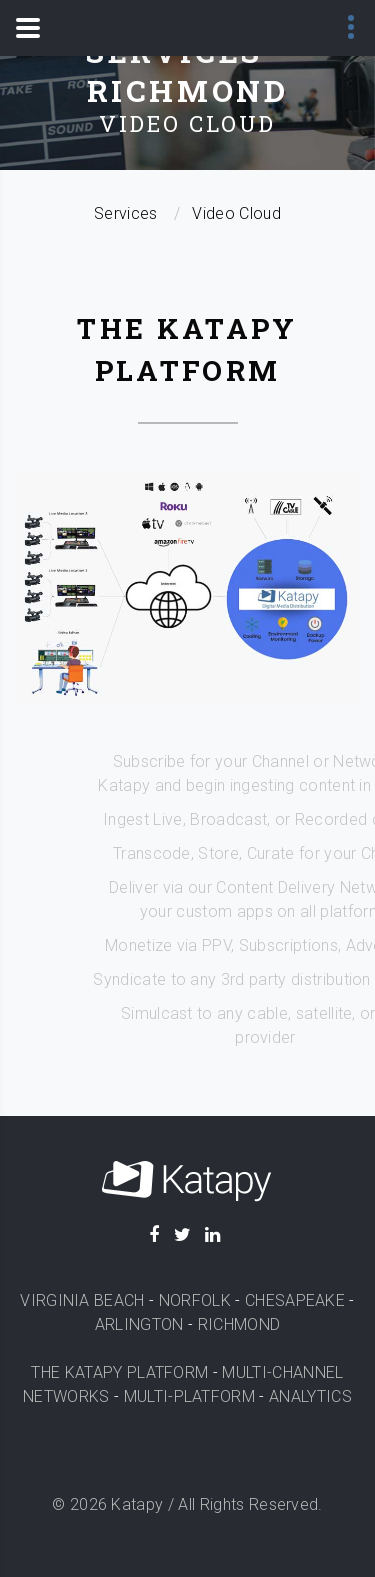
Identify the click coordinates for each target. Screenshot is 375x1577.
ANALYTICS (310, 1396)
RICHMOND (239, 1324)
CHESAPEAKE (295, 1300)
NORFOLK (195, 1300)
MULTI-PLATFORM (189, 1396)
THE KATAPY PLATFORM (119, 1372)
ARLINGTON (139, 1324)
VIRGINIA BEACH (82, 1300)
